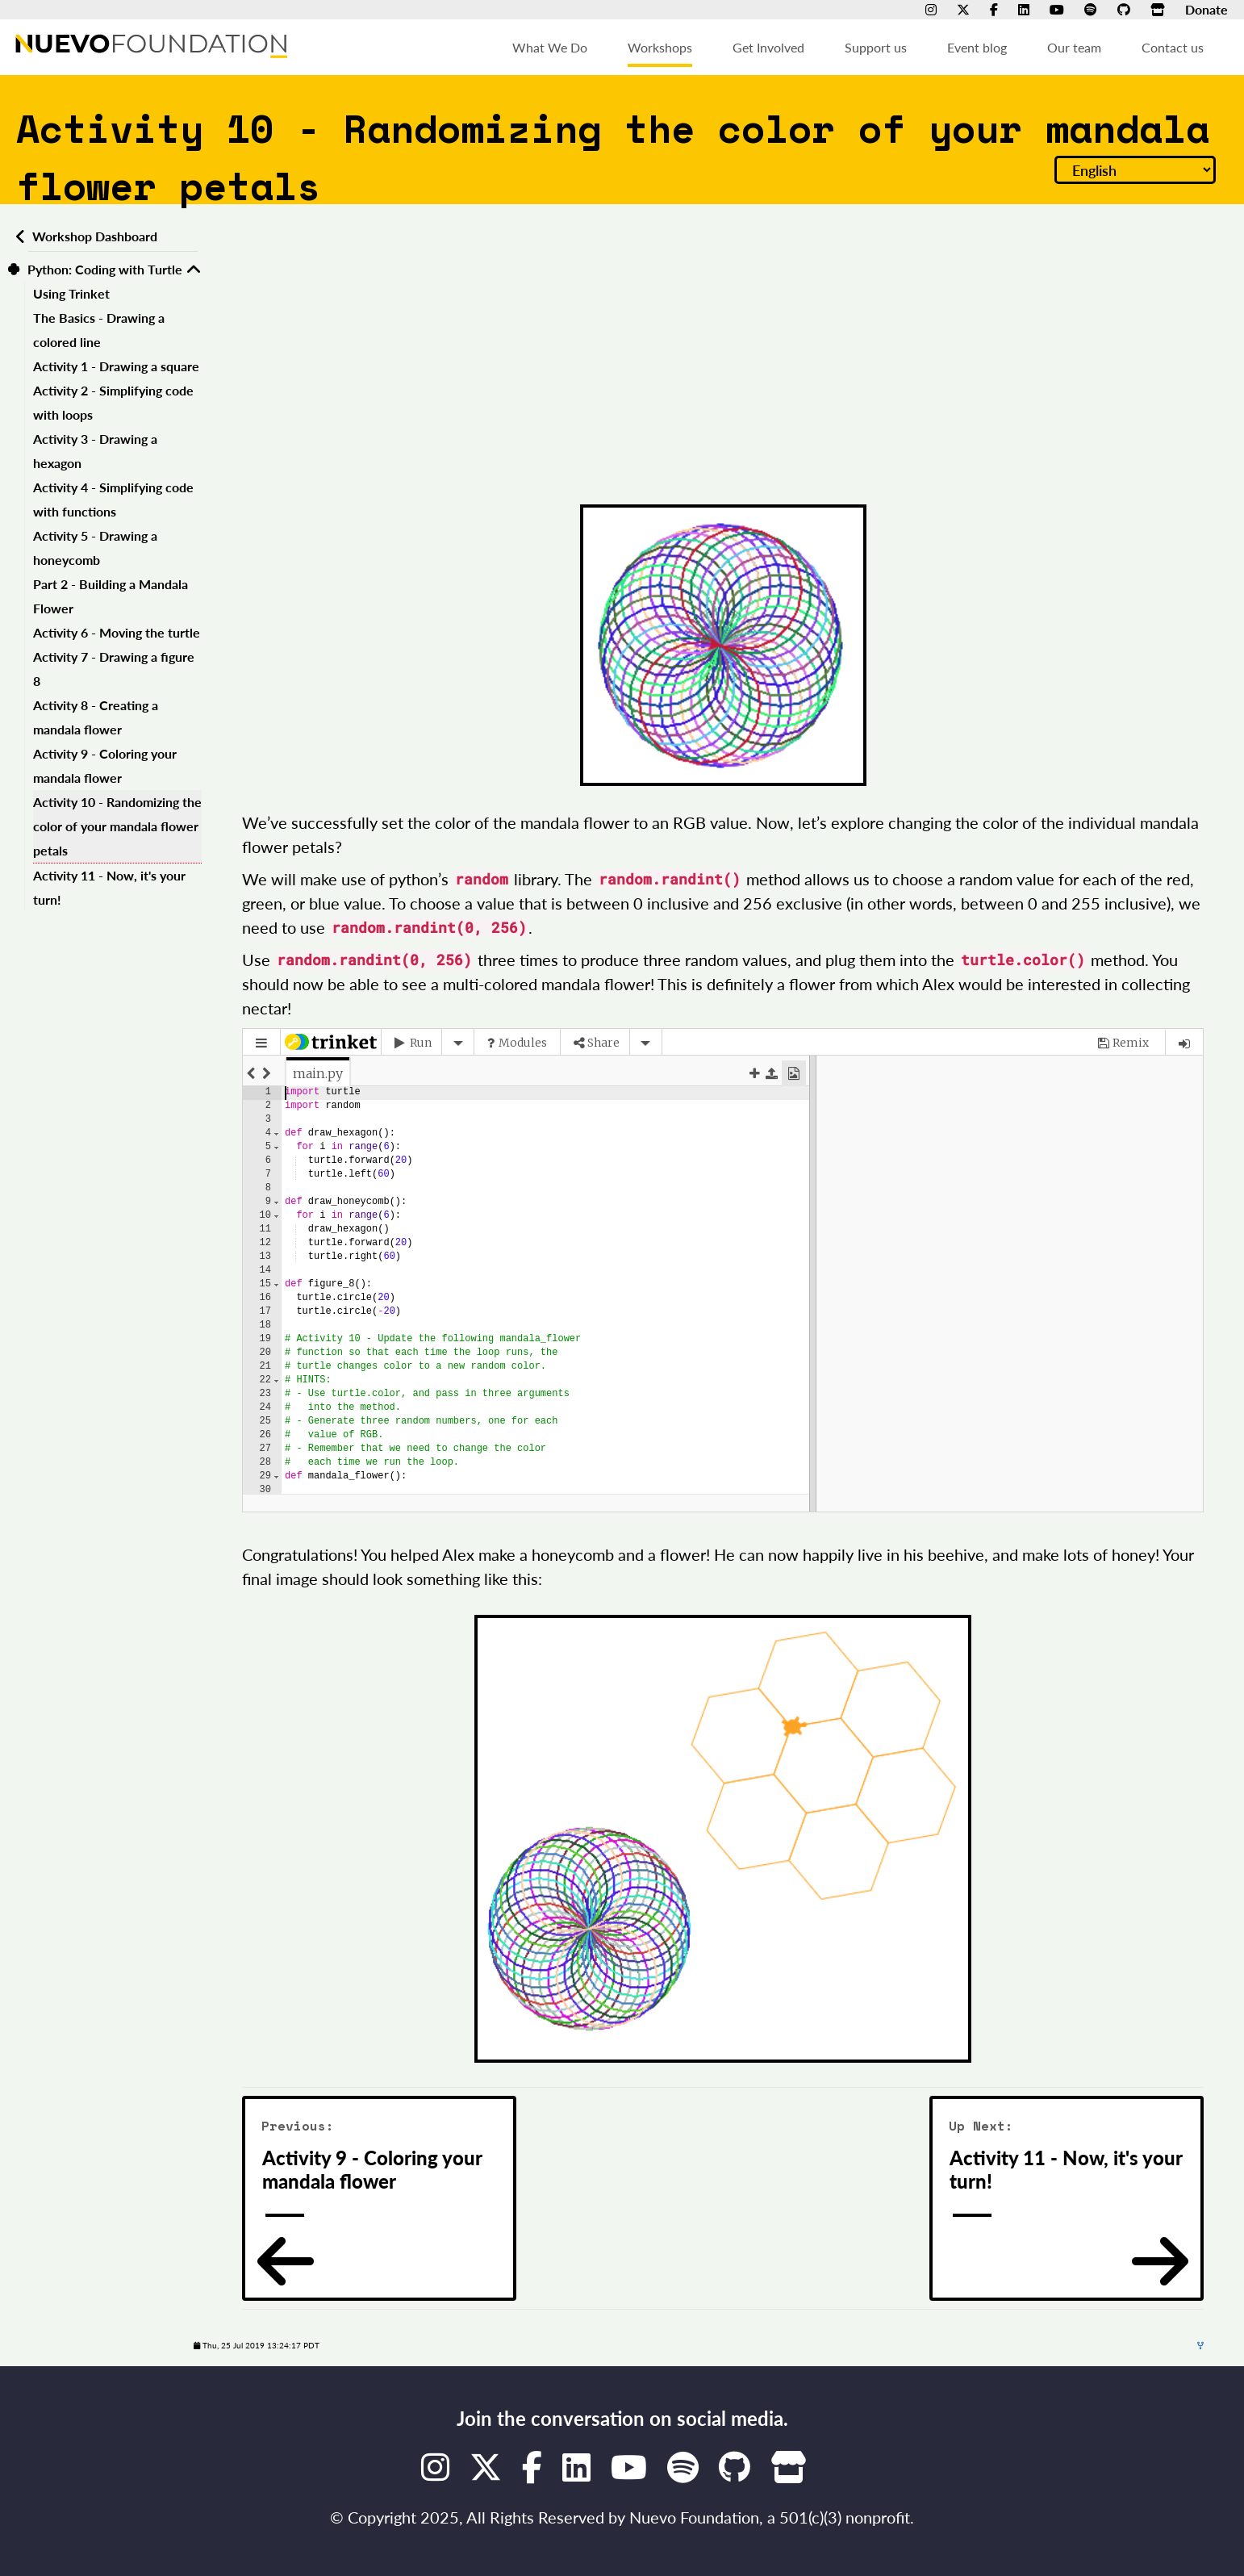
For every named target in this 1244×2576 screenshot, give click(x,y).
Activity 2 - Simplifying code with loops (113, 402)
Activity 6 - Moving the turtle (116, 632)
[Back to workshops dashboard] (18, 236)
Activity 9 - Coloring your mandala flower (105, 765)
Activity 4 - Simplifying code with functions (113, 499)
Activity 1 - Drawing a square (116, 366)
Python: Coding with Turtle (104, 269)
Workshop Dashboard (94, 236)
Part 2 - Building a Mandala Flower (110, 596)
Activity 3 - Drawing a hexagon (95, 450)
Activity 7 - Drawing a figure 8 (113, 668)
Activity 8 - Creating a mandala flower (95, 717)
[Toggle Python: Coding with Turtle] (194, 269)
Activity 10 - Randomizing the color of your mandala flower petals (117, 826)
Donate (1206, 9)
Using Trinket (71, 293)
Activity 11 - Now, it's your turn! (109, 887)
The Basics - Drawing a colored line (99, 329)
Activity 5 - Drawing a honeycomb (95, 547)
